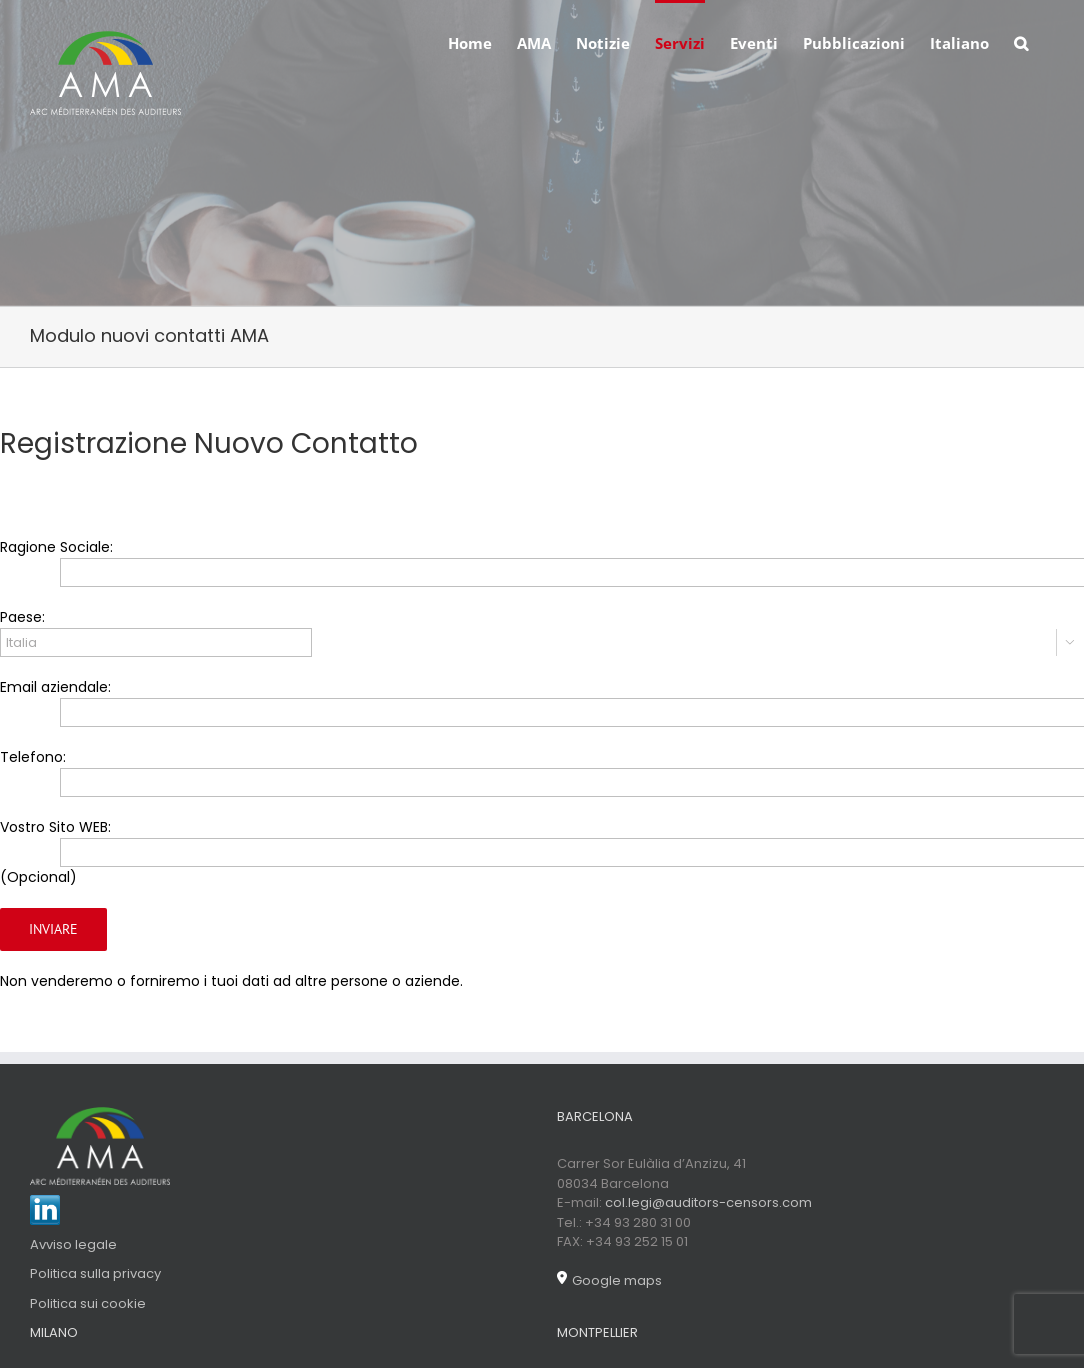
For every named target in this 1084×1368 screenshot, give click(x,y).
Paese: (22, 617)
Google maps (609, 1280)
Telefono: (33, 757)
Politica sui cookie (88, 1303)
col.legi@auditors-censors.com (708, 1202)
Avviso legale (73, 1244)
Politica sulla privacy (95, 1273)
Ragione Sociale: (56, 547)
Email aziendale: (55, 687)
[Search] (1021, 42)
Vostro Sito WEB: (55, 827)
